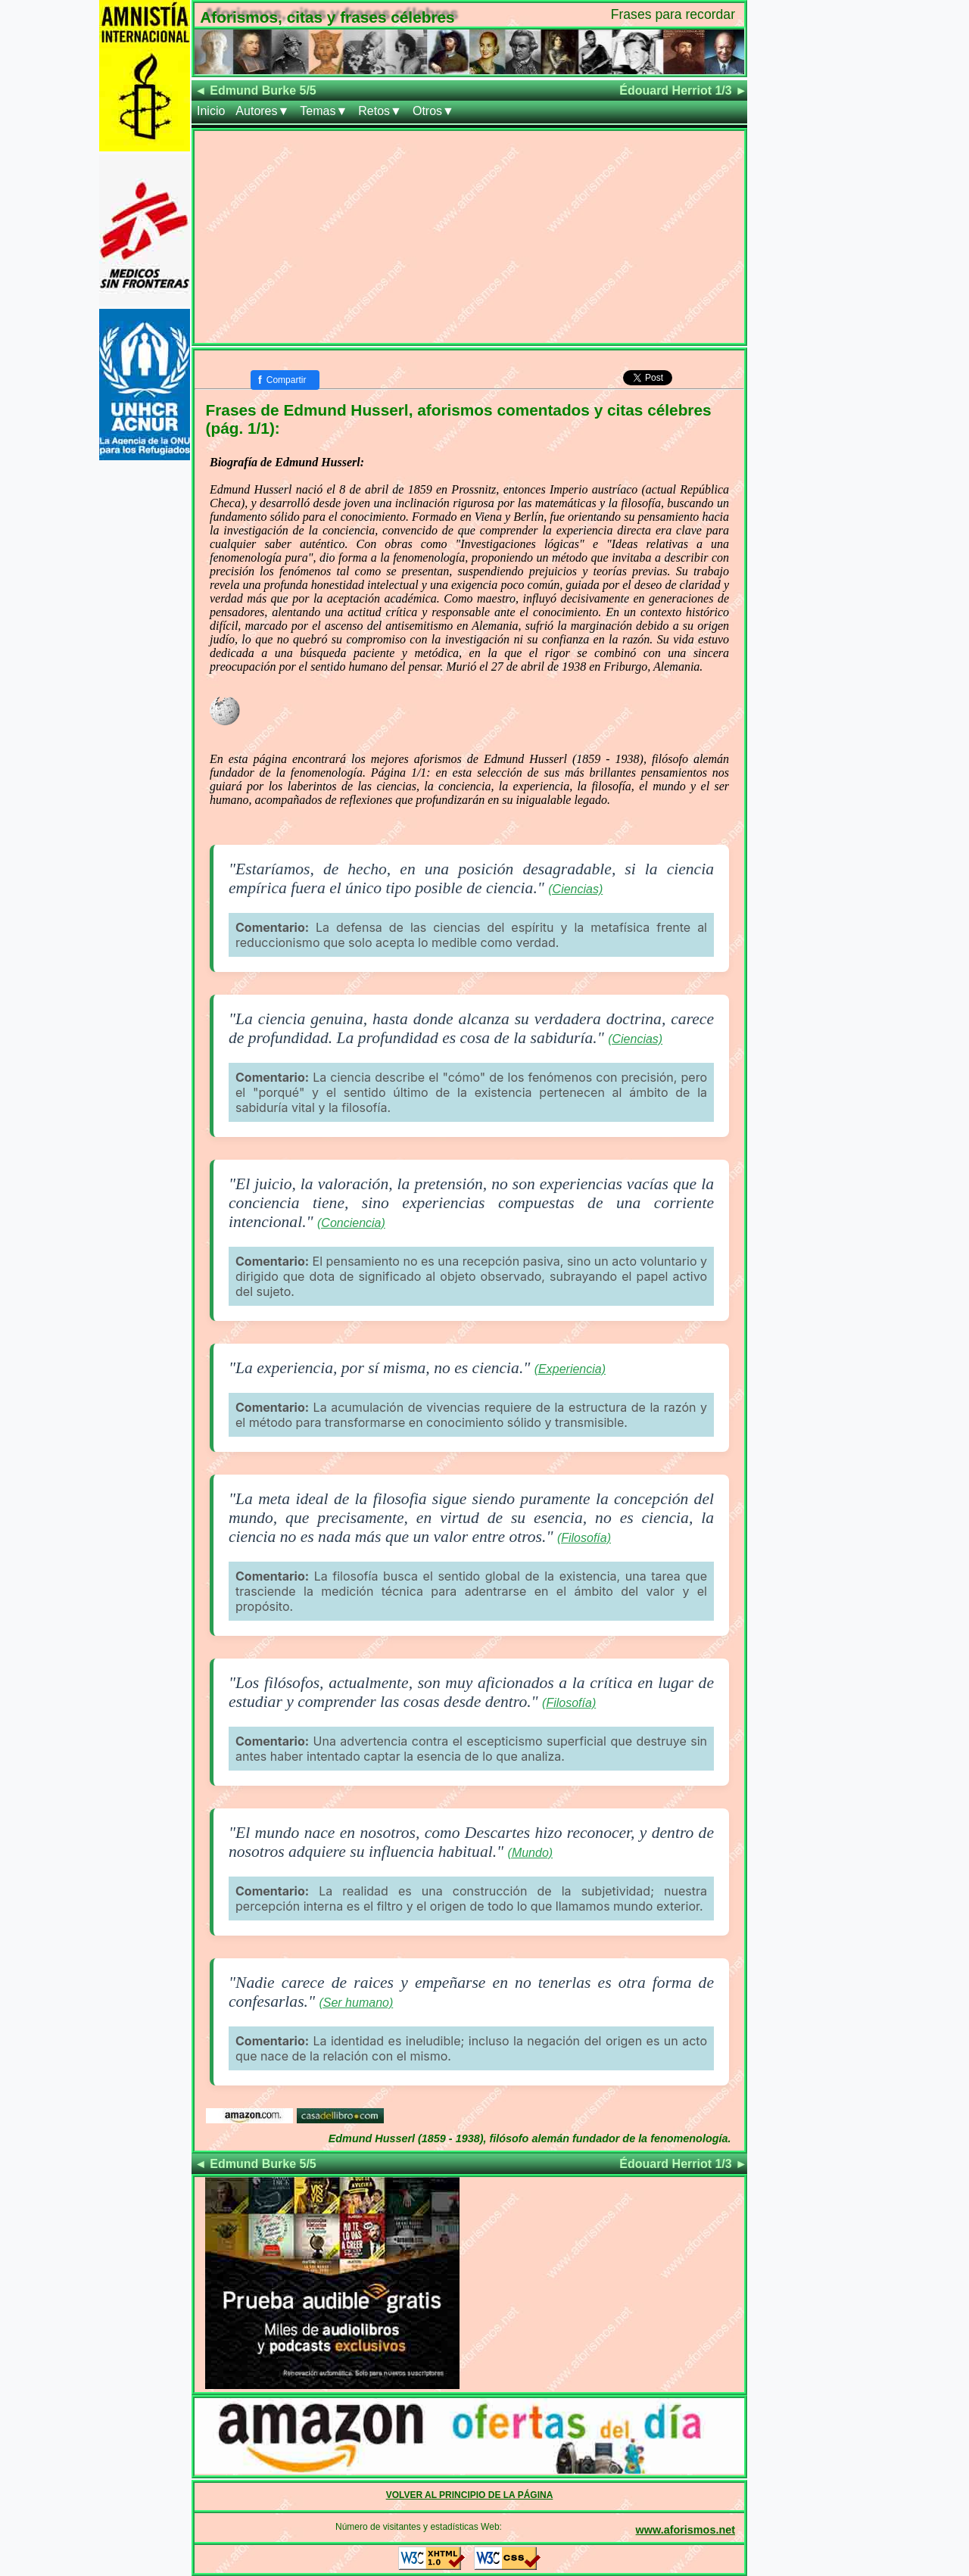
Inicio (211, 110)
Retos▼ (380, 110)
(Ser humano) (356, 2002)
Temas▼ (323, 110)
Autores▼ (262, 110)
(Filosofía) (584, 1537)
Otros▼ (433, 110)
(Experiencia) (570, 1369)
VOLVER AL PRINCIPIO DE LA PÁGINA (469, 2495)
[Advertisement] (469, 237)
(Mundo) (530, 1852)
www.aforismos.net (685, 2530)
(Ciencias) (575, 889)
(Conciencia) (351, 1222)
